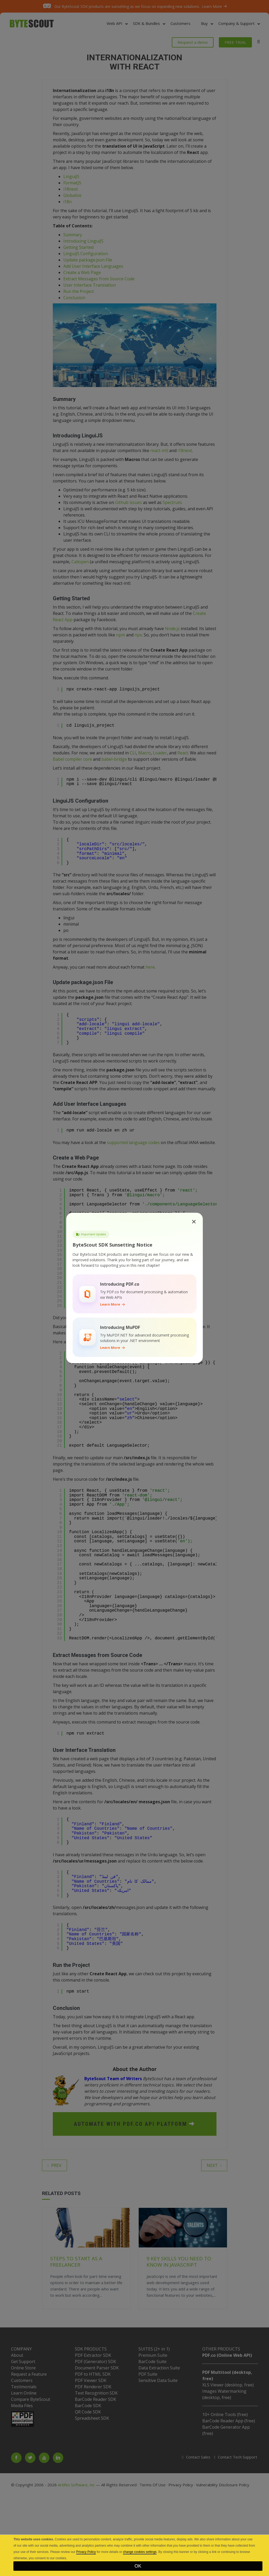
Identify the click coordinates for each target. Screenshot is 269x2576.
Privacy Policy (86, 2552)
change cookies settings (140, 2552)
